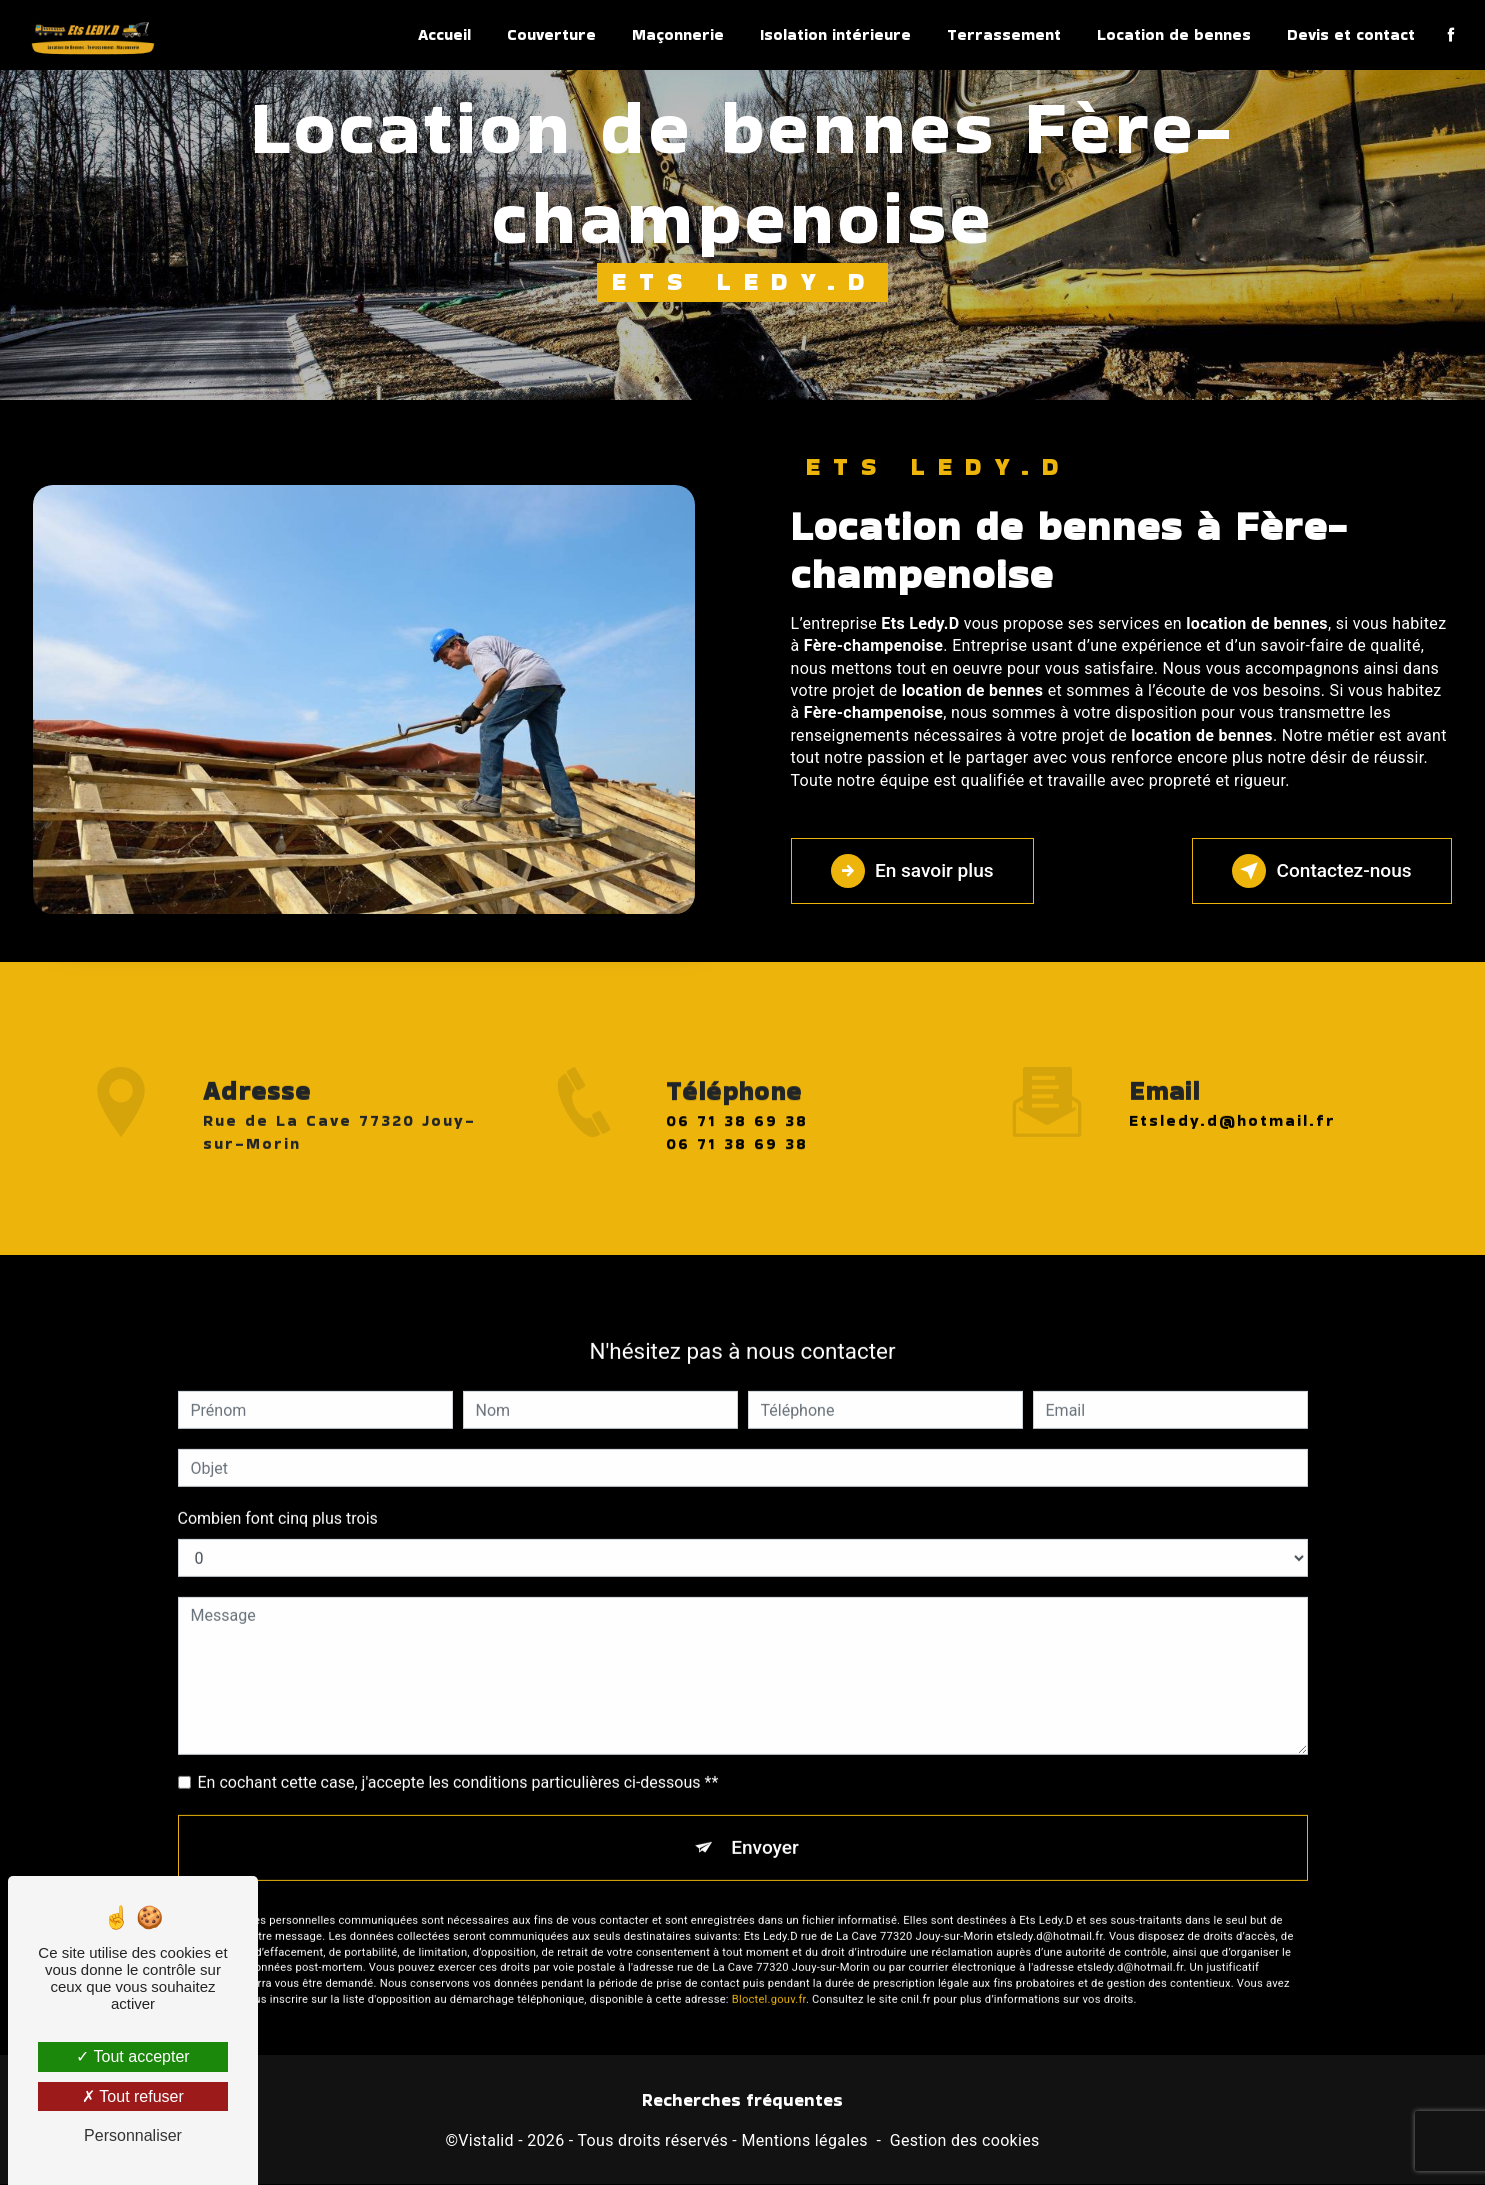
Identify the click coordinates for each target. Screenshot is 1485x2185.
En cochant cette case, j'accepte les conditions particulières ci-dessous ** (458, 1759)
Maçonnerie (678, 34)
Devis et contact (1351, 34)
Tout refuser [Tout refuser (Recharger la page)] (133, 2096)
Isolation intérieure (835, 34)
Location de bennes (1174, 34)
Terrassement (1004, 34)
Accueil (444, 34)
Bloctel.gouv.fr (769, 1977)
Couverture (551, 34)
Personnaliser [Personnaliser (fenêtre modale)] (133, 2135)
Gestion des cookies (965, 2140)
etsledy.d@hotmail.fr (1232, 1098)
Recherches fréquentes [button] (742, 2101)
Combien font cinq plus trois (278, 1495)
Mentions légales (804, 2140)
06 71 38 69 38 (737, 1143)
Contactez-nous (1321, 871)
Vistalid (486, 2140)
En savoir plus (913, 871)
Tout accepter (132, 2056)
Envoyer (765, 1824)
